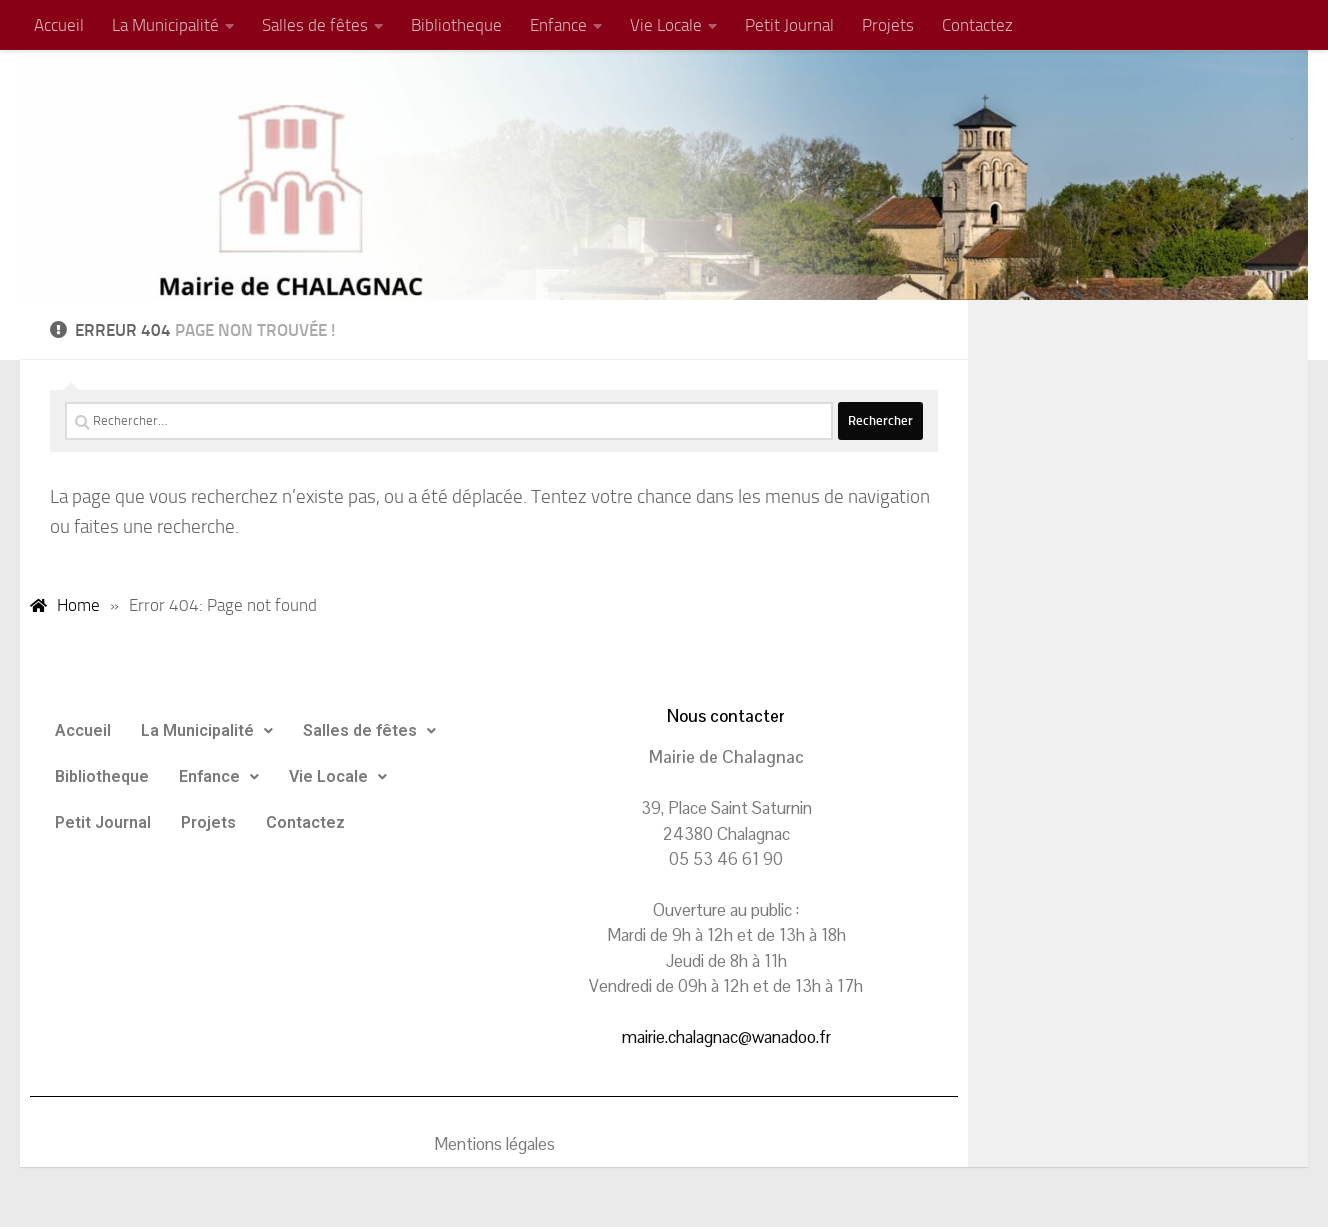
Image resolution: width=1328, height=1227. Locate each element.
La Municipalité (165, 25)
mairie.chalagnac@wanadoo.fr (726, 1037)
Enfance (558, 25)
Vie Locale (666, 25)
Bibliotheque (456, 25)
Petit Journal (789, 25)
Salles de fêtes (315, 25)
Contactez (977, 25)
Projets (888, 25)
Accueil (59, 25)
